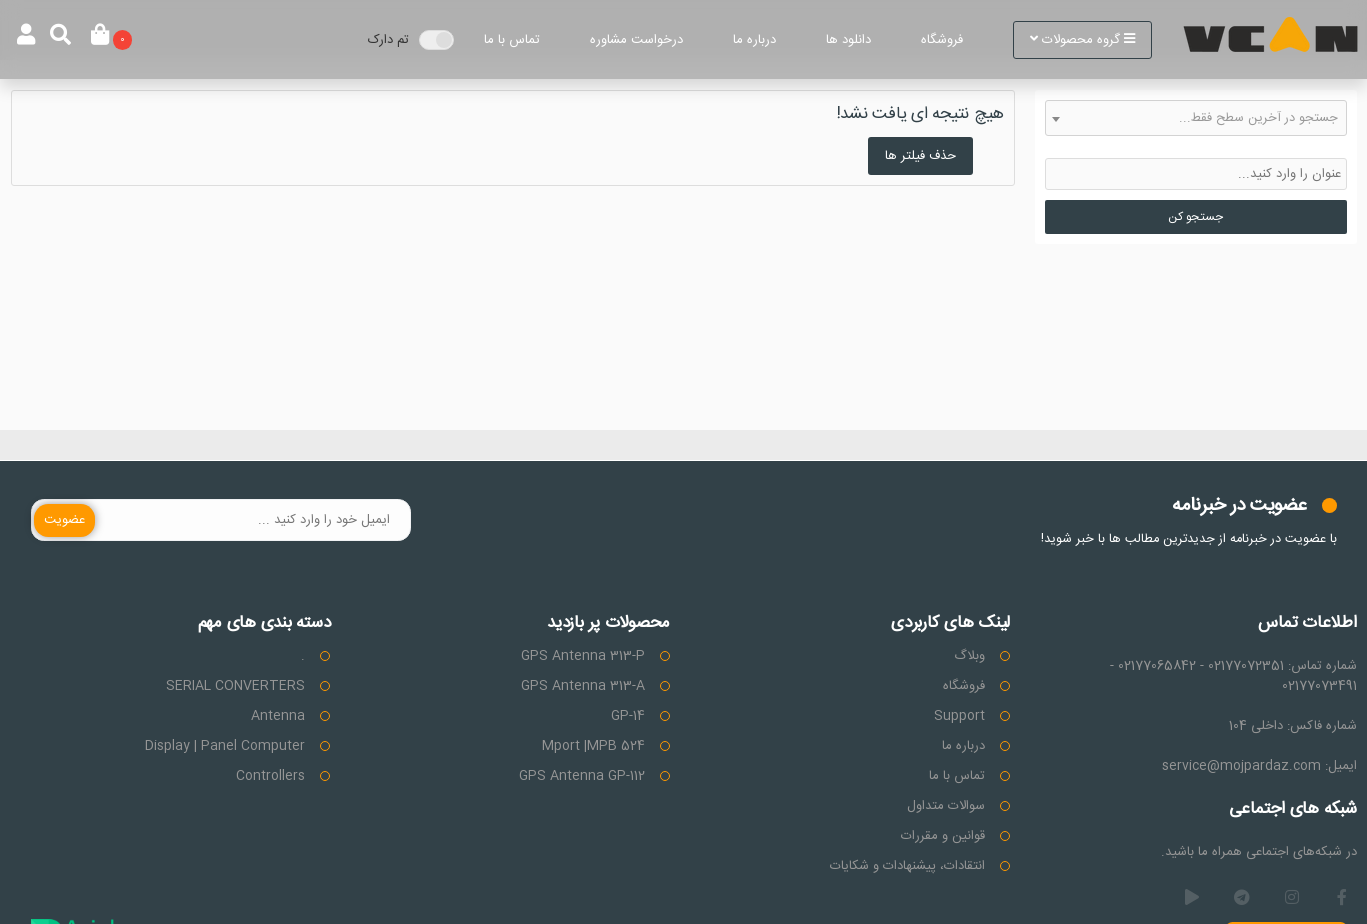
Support (959, 716)
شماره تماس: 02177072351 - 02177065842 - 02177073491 (1233, 676)
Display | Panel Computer (225, 746)
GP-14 (628, 716)
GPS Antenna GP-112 (582, 776)
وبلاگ (969, 656)
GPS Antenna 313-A (583, 686)
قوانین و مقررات (943, 836)
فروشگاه (942, 40)
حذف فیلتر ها (920, 156)
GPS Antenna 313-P (583, 656)
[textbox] (1196, 118)
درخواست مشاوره (636, 40)
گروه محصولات (1082, 40)
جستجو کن (1195, 217)
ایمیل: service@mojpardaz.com (1259, 766)
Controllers (270, 776)
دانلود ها (848, 40)
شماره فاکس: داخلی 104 (1293, 726)
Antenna (278, 716)
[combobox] (1196, 118)
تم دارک (388, 40)
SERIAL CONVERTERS (235, 686)
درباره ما (754, 40)
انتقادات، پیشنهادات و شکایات (907, 866)
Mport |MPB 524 (593, 746)
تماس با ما (512, 40)
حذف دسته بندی (1302, 147)
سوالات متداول (946, 806)
